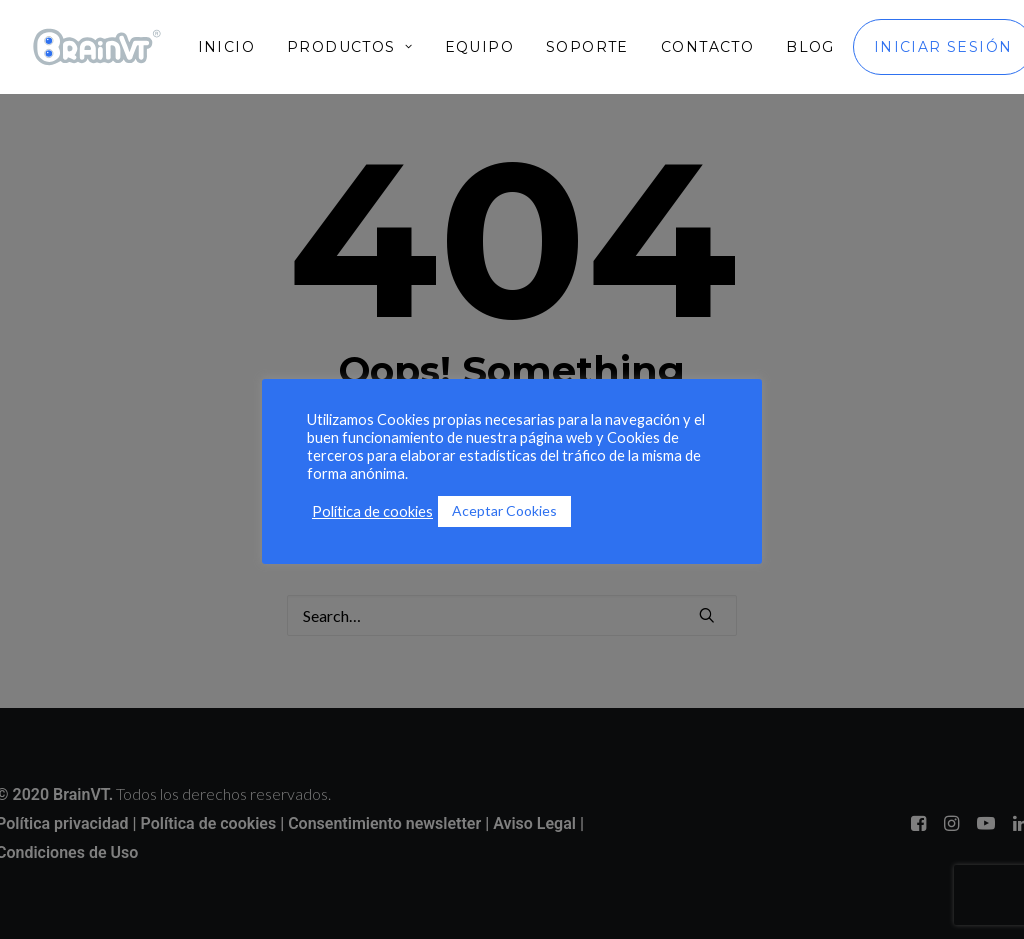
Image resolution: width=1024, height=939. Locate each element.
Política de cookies (372, 511)
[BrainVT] (97, 47)
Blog (810, 47)
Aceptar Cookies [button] (504, 510)
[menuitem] (233, 47)
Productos (350, 47)
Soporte (587, 47)
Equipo (479, 47)
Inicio (226, 47)
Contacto (707, 47)
